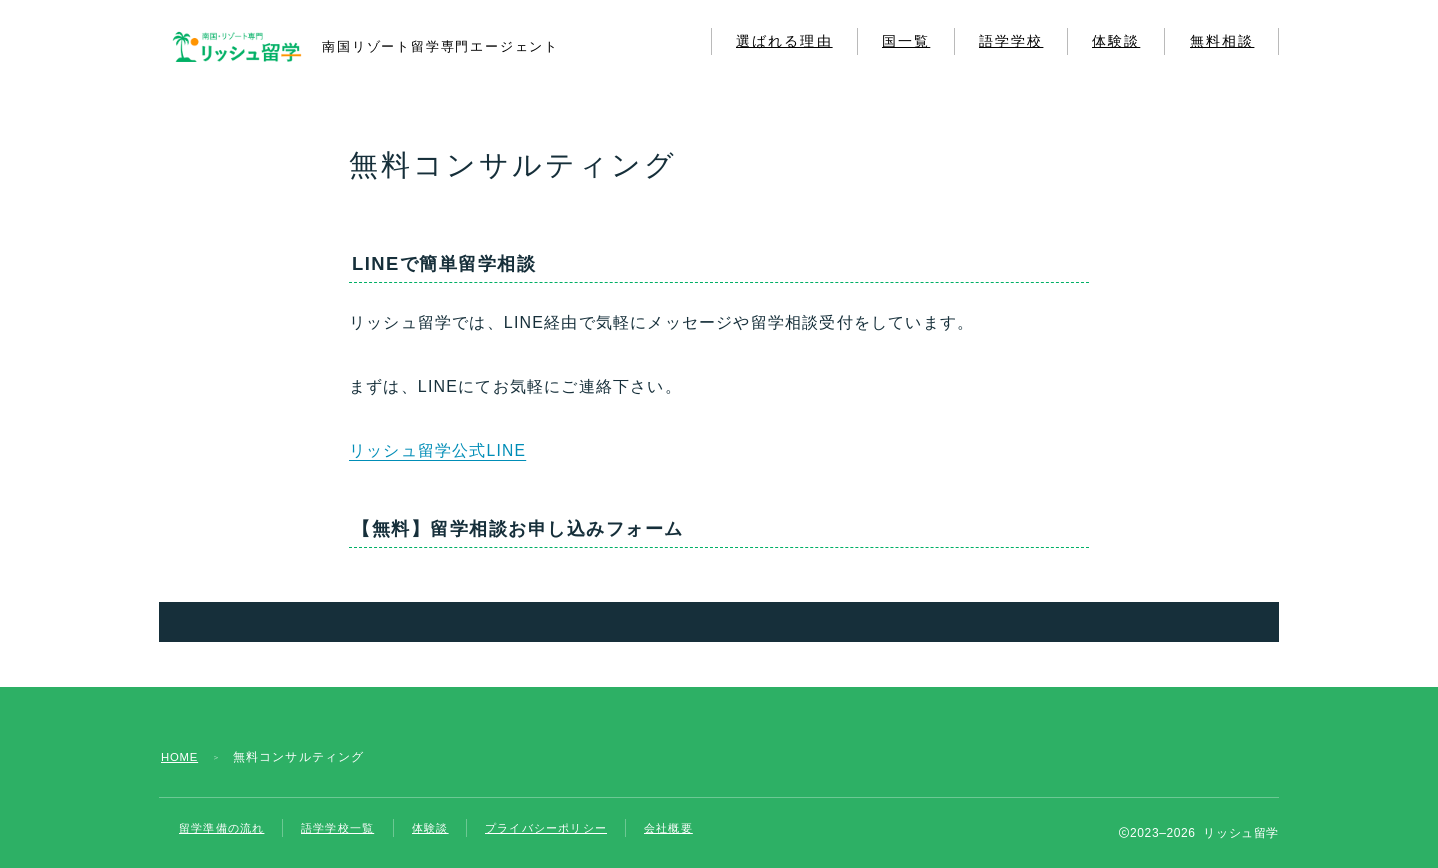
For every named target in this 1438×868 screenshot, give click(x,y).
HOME (181, 757)
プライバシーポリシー (567, 828)
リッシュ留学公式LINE (438, 450)
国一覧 (906, 41)
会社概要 (696, 828)
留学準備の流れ (225, 828)
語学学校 (1011, 41)
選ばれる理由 (784, 41)
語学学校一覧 (347, 828)
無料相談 (1222, 41)
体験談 (1116, 41)
